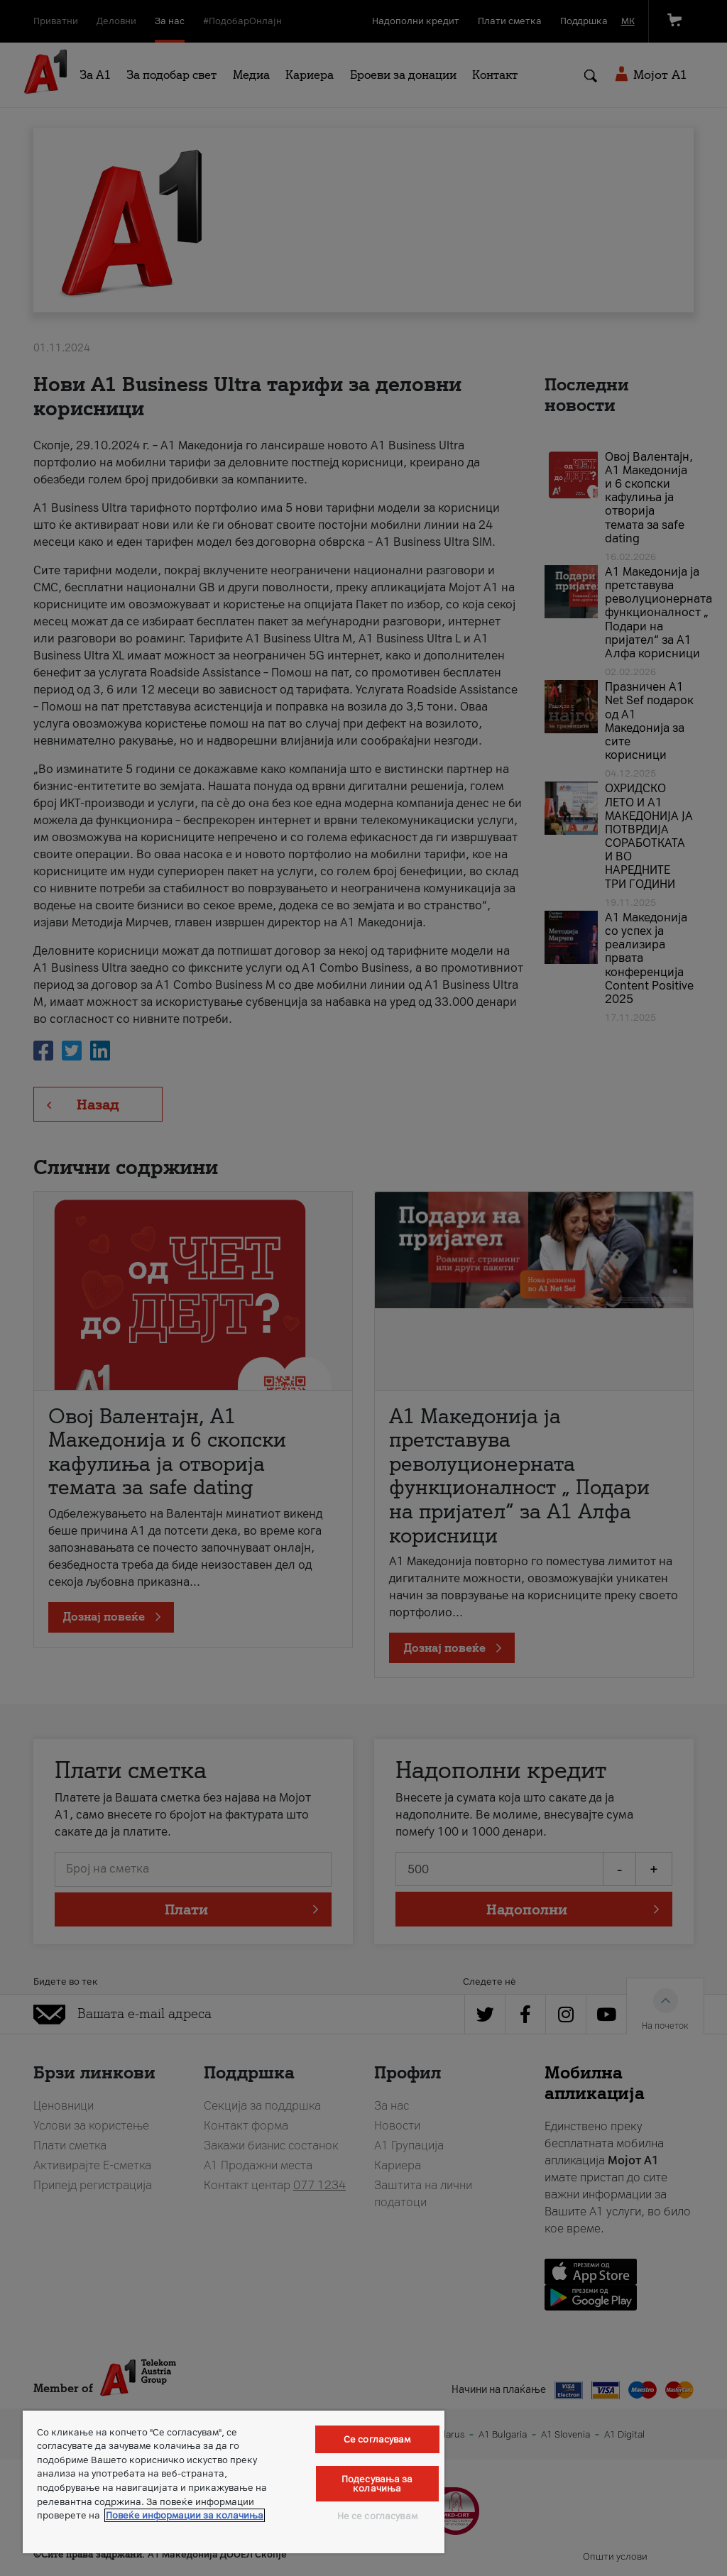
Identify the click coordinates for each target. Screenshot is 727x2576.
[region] (233, 2482)
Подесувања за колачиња (377, 2484)
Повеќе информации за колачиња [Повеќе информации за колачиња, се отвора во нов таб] (184, 2515)
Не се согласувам (377, 2516)
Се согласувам (377, 2439)
